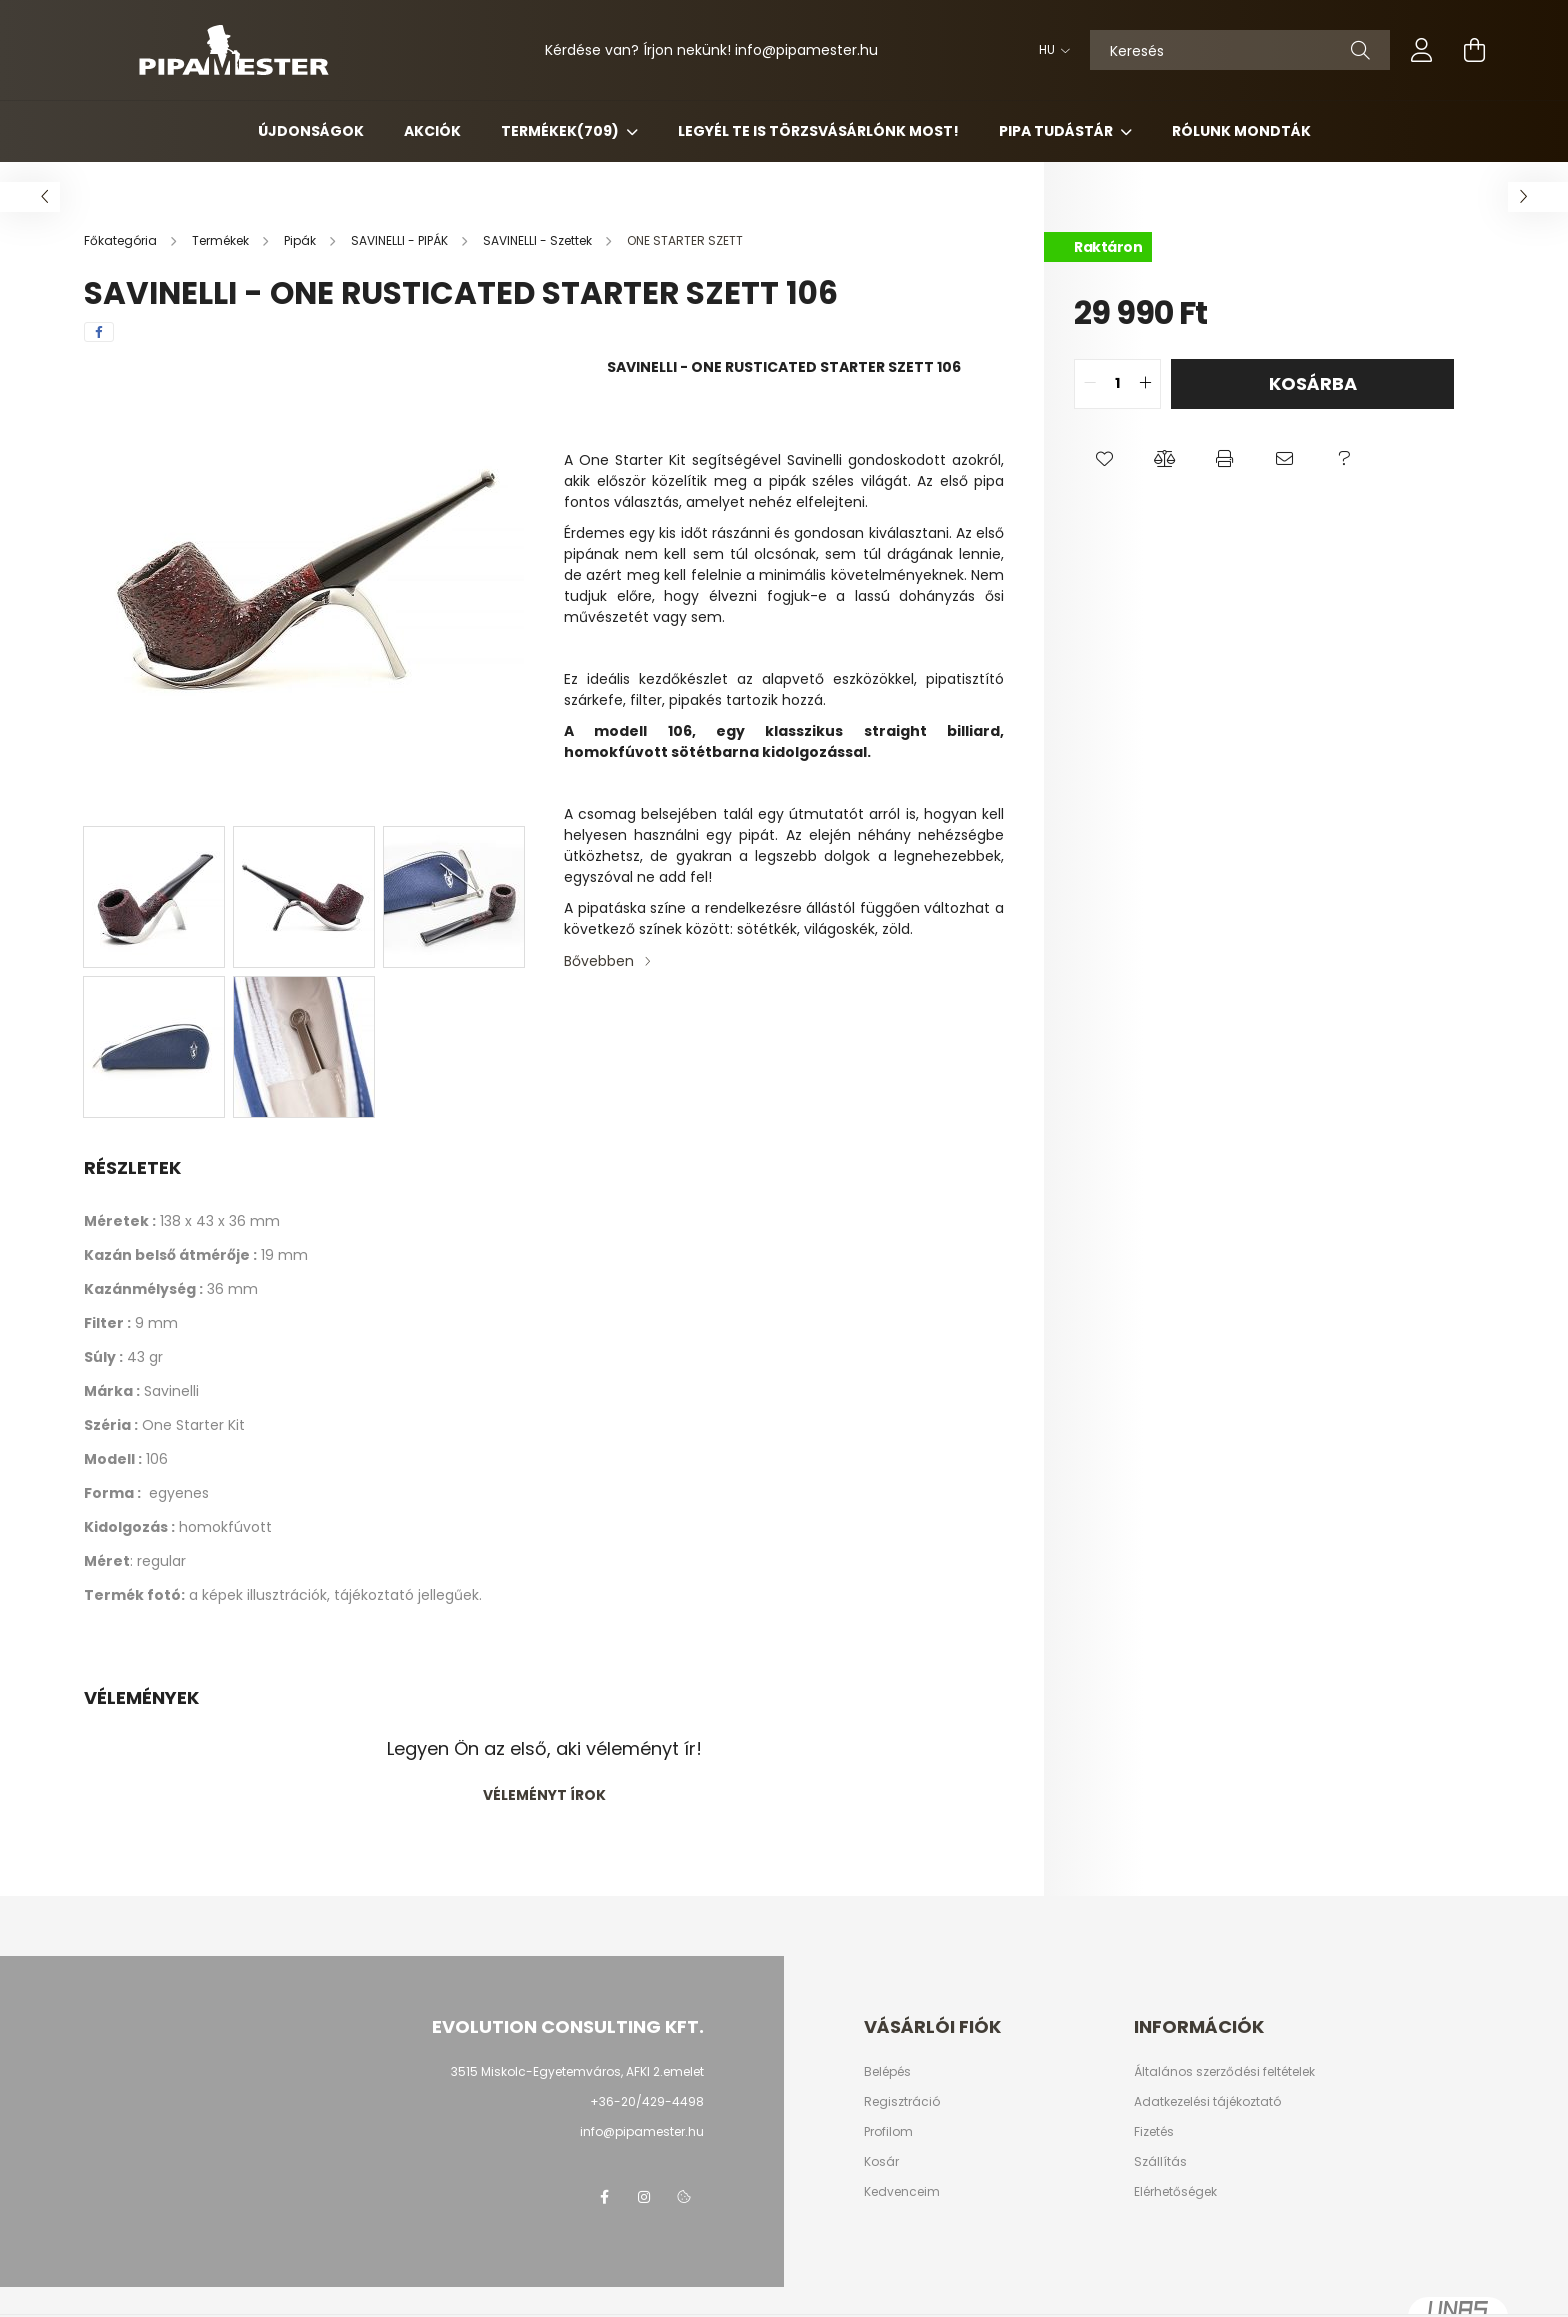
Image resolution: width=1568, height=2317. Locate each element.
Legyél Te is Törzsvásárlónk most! (818, 131)
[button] (1104, 459)
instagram (644, 2197)
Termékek (561, 131)
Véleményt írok (544, 1795)
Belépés (887, 2072)
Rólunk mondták (1241, 131)
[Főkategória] (122, 240)
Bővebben (599, 961)
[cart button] (1474, 50)
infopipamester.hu (806, 50)
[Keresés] (1240, 50)
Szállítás (1160, 2162)
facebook (604, 2197)
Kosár (881, 2162)
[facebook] (99, 332)
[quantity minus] (1090, 384)
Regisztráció (902, 2102)
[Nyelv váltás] (1049, 50)
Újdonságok (311, 131)
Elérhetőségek (1175, 2192)
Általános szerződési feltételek (1224, 2072)
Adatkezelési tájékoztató (1207, 2102)
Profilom (888, 2132)
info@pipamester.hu (642, 2131)
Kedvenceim (902, 2192)
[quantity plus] (1145, 384)
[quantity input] (1117, 384)
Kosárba (1313, 383)
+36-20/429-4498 (647, 2101)
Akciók (432, 131)
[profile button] (1422, 50)
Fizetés (1154, 2132)
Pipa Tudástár (1057, 131)
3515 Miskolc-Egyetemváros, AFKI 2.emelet (577, 2071)
